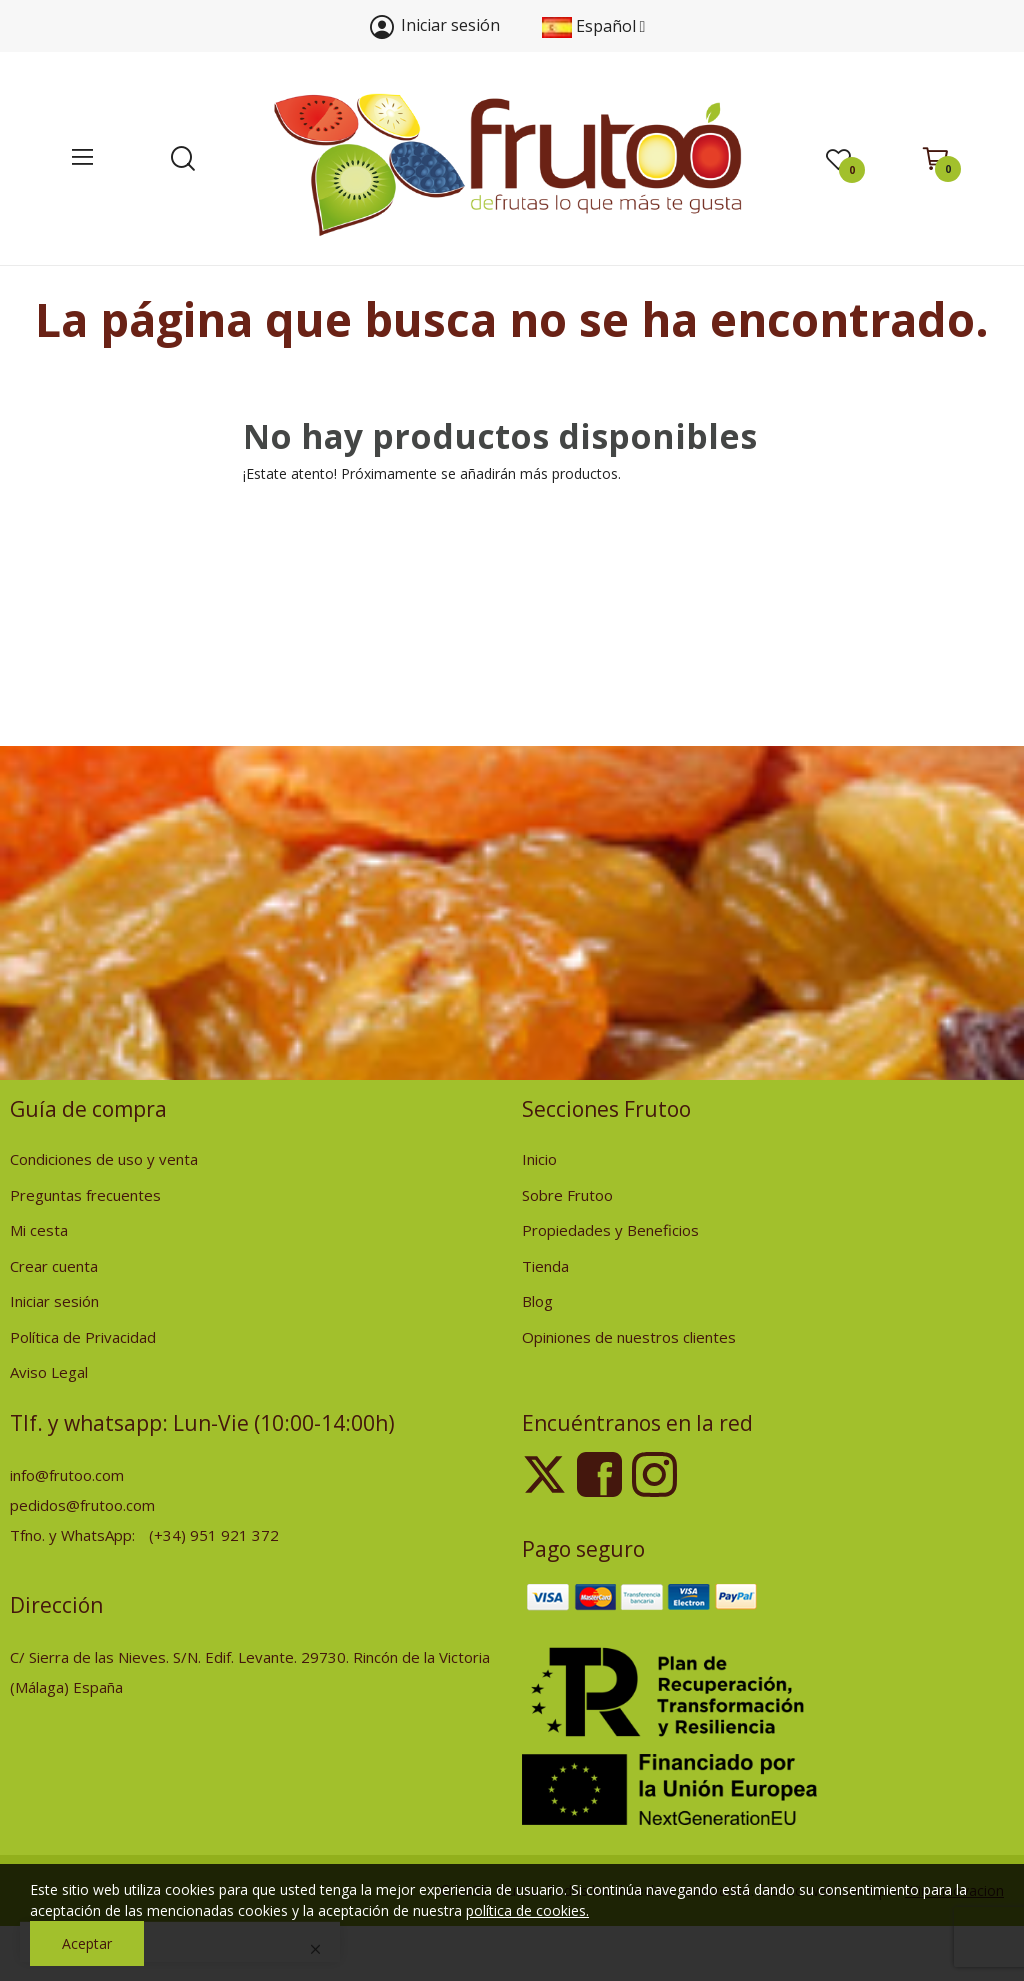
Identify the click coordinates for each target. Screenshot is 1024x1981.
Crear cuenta (54, 1266)
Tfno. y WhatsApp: (74, 1535)
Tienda (545, 1266)
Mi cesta (39, 1230)
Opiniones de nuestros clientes (629, 1337)
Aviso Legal (49, 1372)
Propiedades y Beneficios (610, 1230)
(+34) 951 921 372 (214, 1535)
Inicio (539, 1159)
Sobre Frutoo (567, 1195)
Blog (537, 1301)
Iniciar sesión (54, 1301)
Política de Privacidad (83, 1337)
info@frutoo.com (67, 1475)
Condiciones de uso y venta (104, 1159)
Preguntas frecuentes (85, 1195)
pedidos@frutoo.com (82, 1505)
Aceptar (87, 1943)
